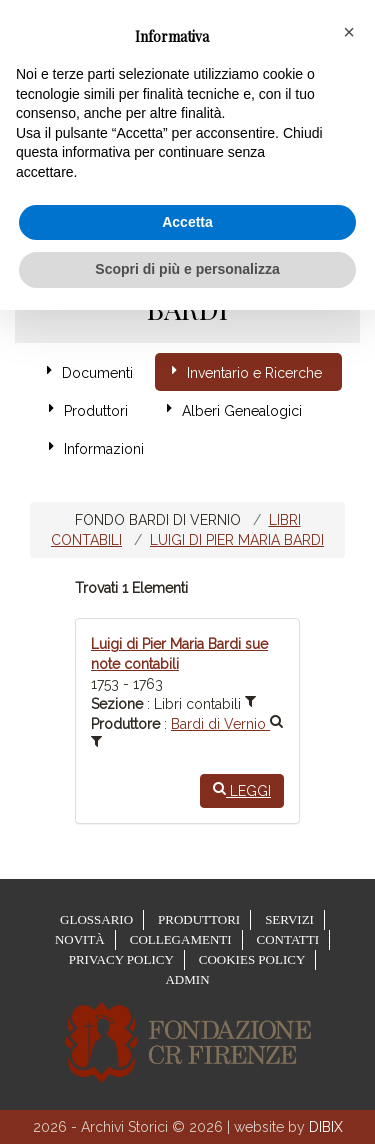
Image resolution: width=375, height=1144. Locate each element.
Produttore (125, 724)
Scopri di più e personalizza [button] (187, 269)
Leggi (242, 790)
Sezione (117, 704)
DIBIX (326, 1127)
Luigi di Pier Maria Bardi (237, 540)
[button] (349, 32)
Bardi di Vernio (227, 724)
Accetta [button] (187, 222)
